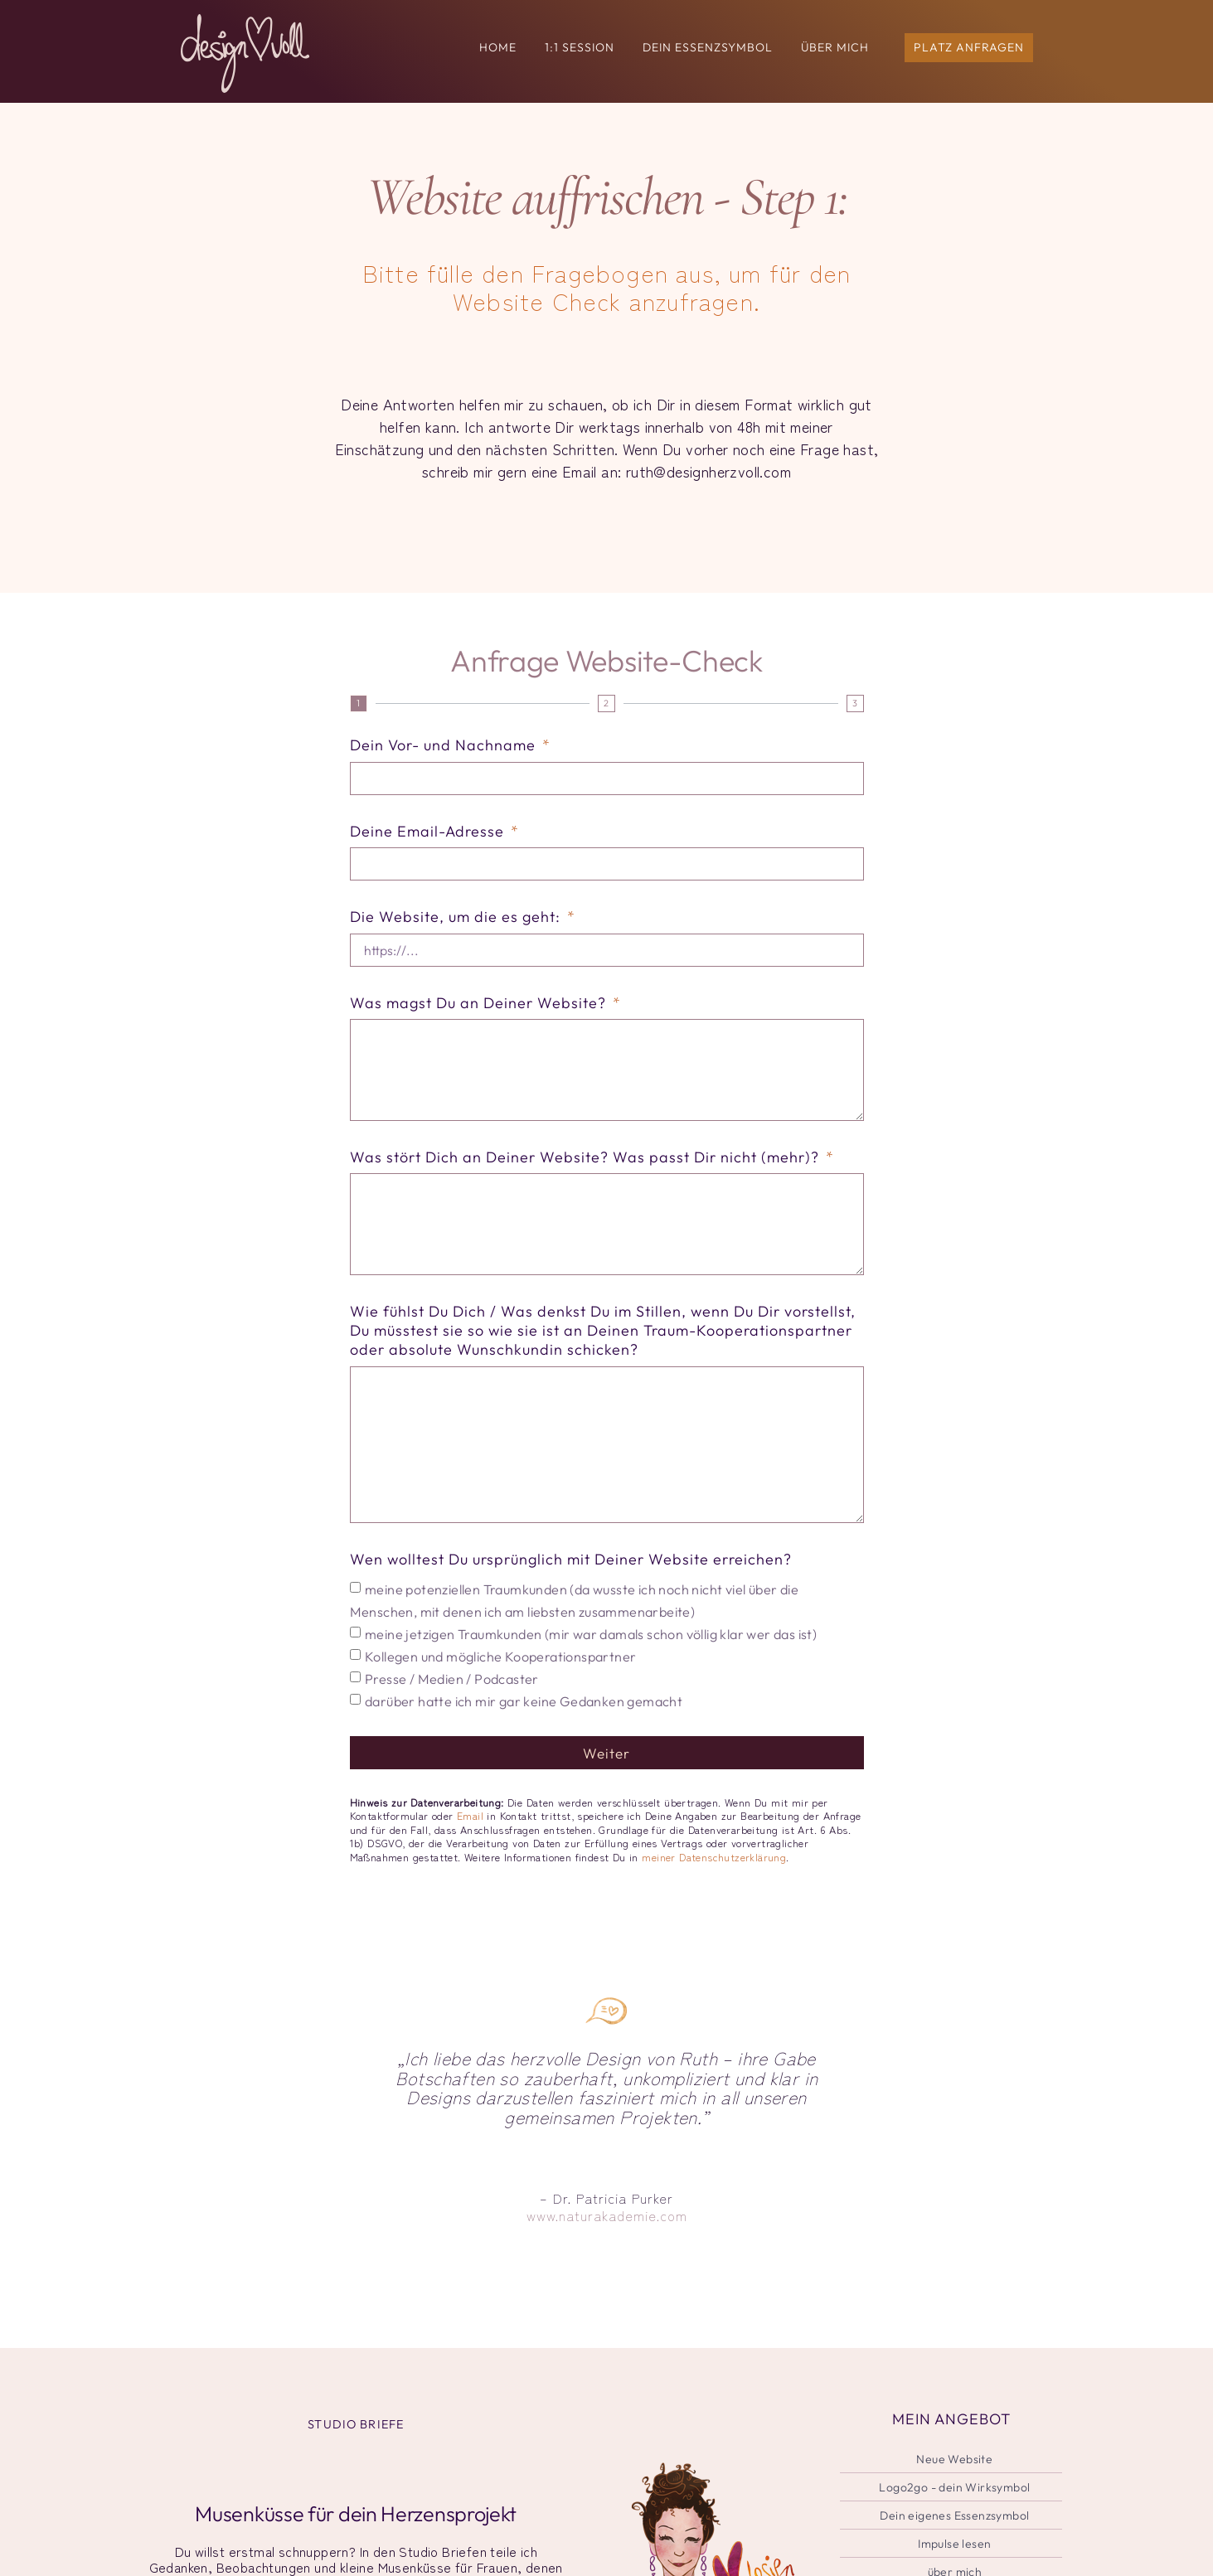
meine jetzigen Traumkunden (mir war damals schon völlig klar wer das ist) (591, 1643)
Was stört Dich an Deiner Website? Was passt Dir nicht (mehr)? (586, 1160)
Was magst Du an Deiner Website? (480, 1003)
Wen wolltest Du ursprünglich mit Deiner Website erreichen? (571, 1568)
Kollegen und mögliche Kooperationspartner (500, 1665)
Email (470, 1825)
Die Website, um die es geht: (457, 917)
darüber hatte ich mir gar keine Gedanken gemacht (523, 1710)
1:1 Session (579, 47)
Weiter (607, 1762)
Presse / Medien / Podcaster (452, 1688)
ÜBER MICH (835, 47)
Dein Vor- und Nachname (445, 744)
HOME (498, 47)
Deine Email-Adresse (429, 831)
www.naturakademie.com (606, 2225)
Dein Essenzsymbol (708, 47)
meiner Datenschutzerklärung (714, 1866)
